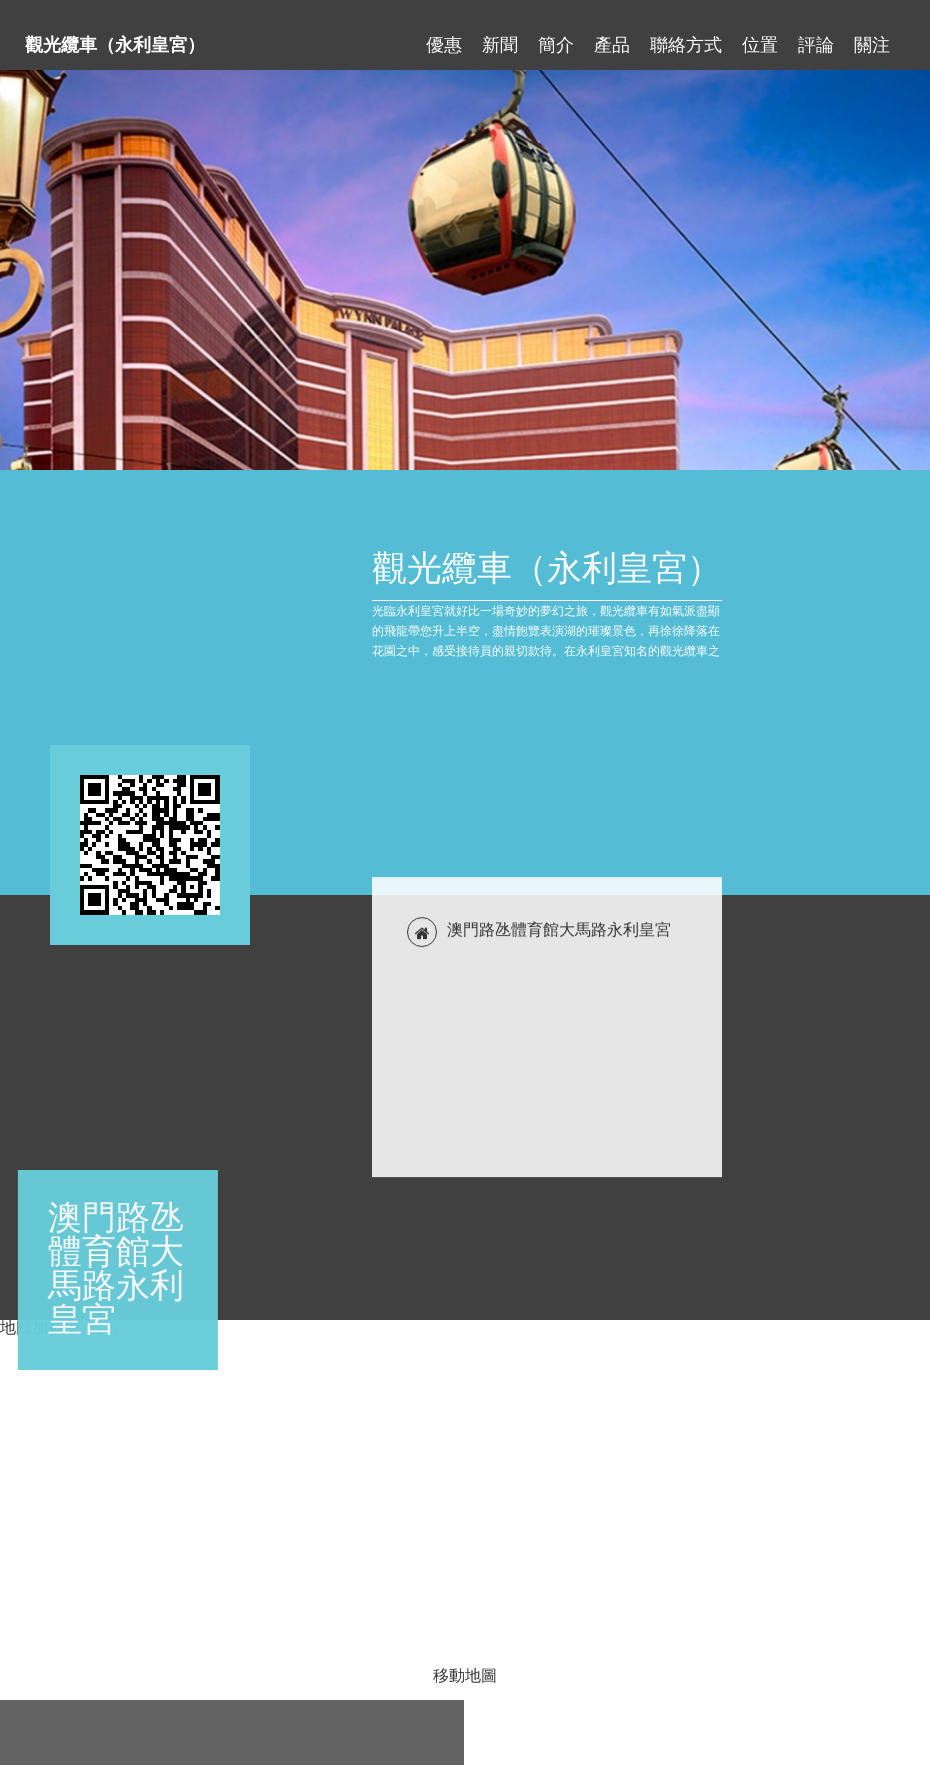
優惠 (444, 36)
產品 (612, 36)
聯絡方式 (686, 36)
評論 (816, 36)
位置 (760, 36)
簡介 (556, 36)
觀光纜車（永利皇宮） (115, 36)
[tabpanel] (465, 270)
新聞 (500, 36)
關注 (872, 36)
